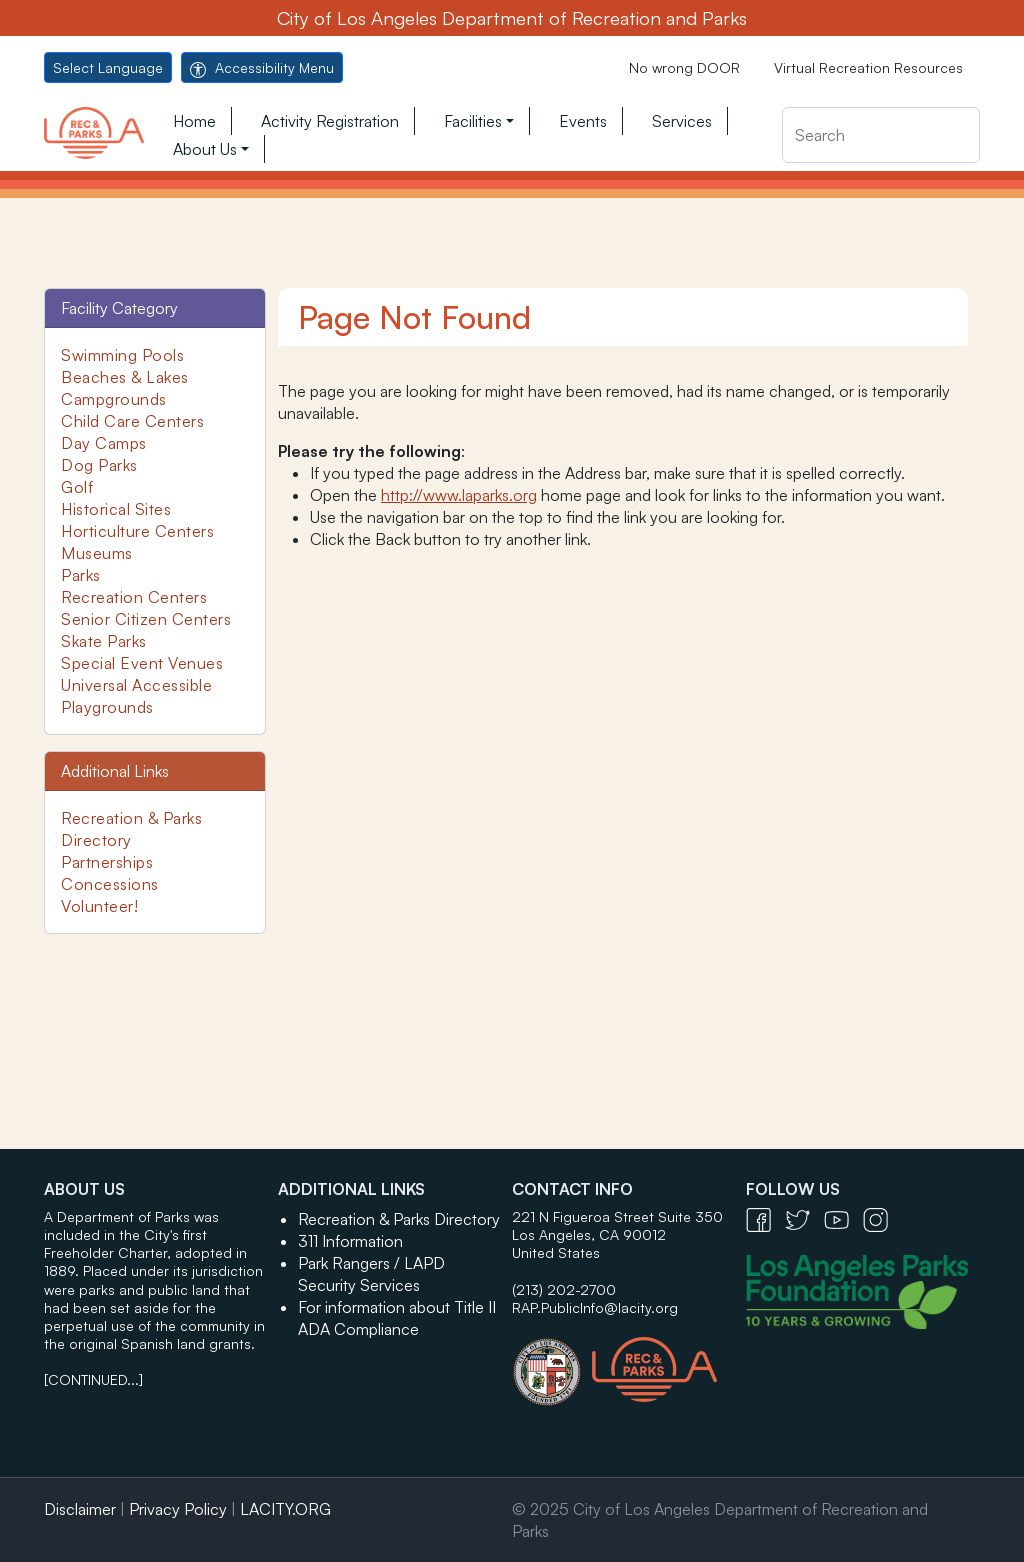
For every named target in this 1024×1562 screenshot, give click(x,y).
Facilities (473, 121)
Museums (97, 553)
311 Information (350, 1241)
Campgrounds (114, 399)
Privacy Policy (178, 1509)
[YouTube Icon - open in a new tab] (843, 1218)
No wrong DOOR (684, 67)
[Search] (881, 135)
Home (194, 121)
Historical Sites (116, 509)
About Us (205, 149)
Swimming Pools (122, 355)
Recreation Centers (134, 597)
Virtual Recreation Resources (868, 67)
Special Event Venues (142, 663)
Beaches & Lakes (125, 377)
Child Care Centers (132, 421)
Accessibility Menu (262, 67)
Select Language (108, 67)
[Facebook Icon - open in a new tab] (765, 1218)
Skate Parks (104, 641)
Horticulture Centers (137, 531)
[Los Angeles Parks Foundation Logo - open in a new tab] (862, 1290)
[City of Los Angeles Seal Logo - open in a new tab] (552, 1362)
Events (583, 121)
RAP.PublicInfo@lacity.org (595, 1307)
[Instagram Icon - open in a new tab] (880, 1218)
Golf (77, 487)
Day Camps (104, 443)
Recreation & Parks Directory (399, 1219)
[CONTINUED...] (93, 1379)
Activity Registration (330, 121)
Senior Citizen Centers (146, 619)
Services (682, 121)
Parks (81, 575)
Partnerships (107, 862)
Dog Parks (99, 465)
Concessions (110, 884)
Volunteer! (99, 906)
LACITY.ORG (285, 1509)
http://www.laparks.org (459, 495)
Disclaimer (80, 1509)
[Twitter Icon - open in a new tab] (804, 1218)
